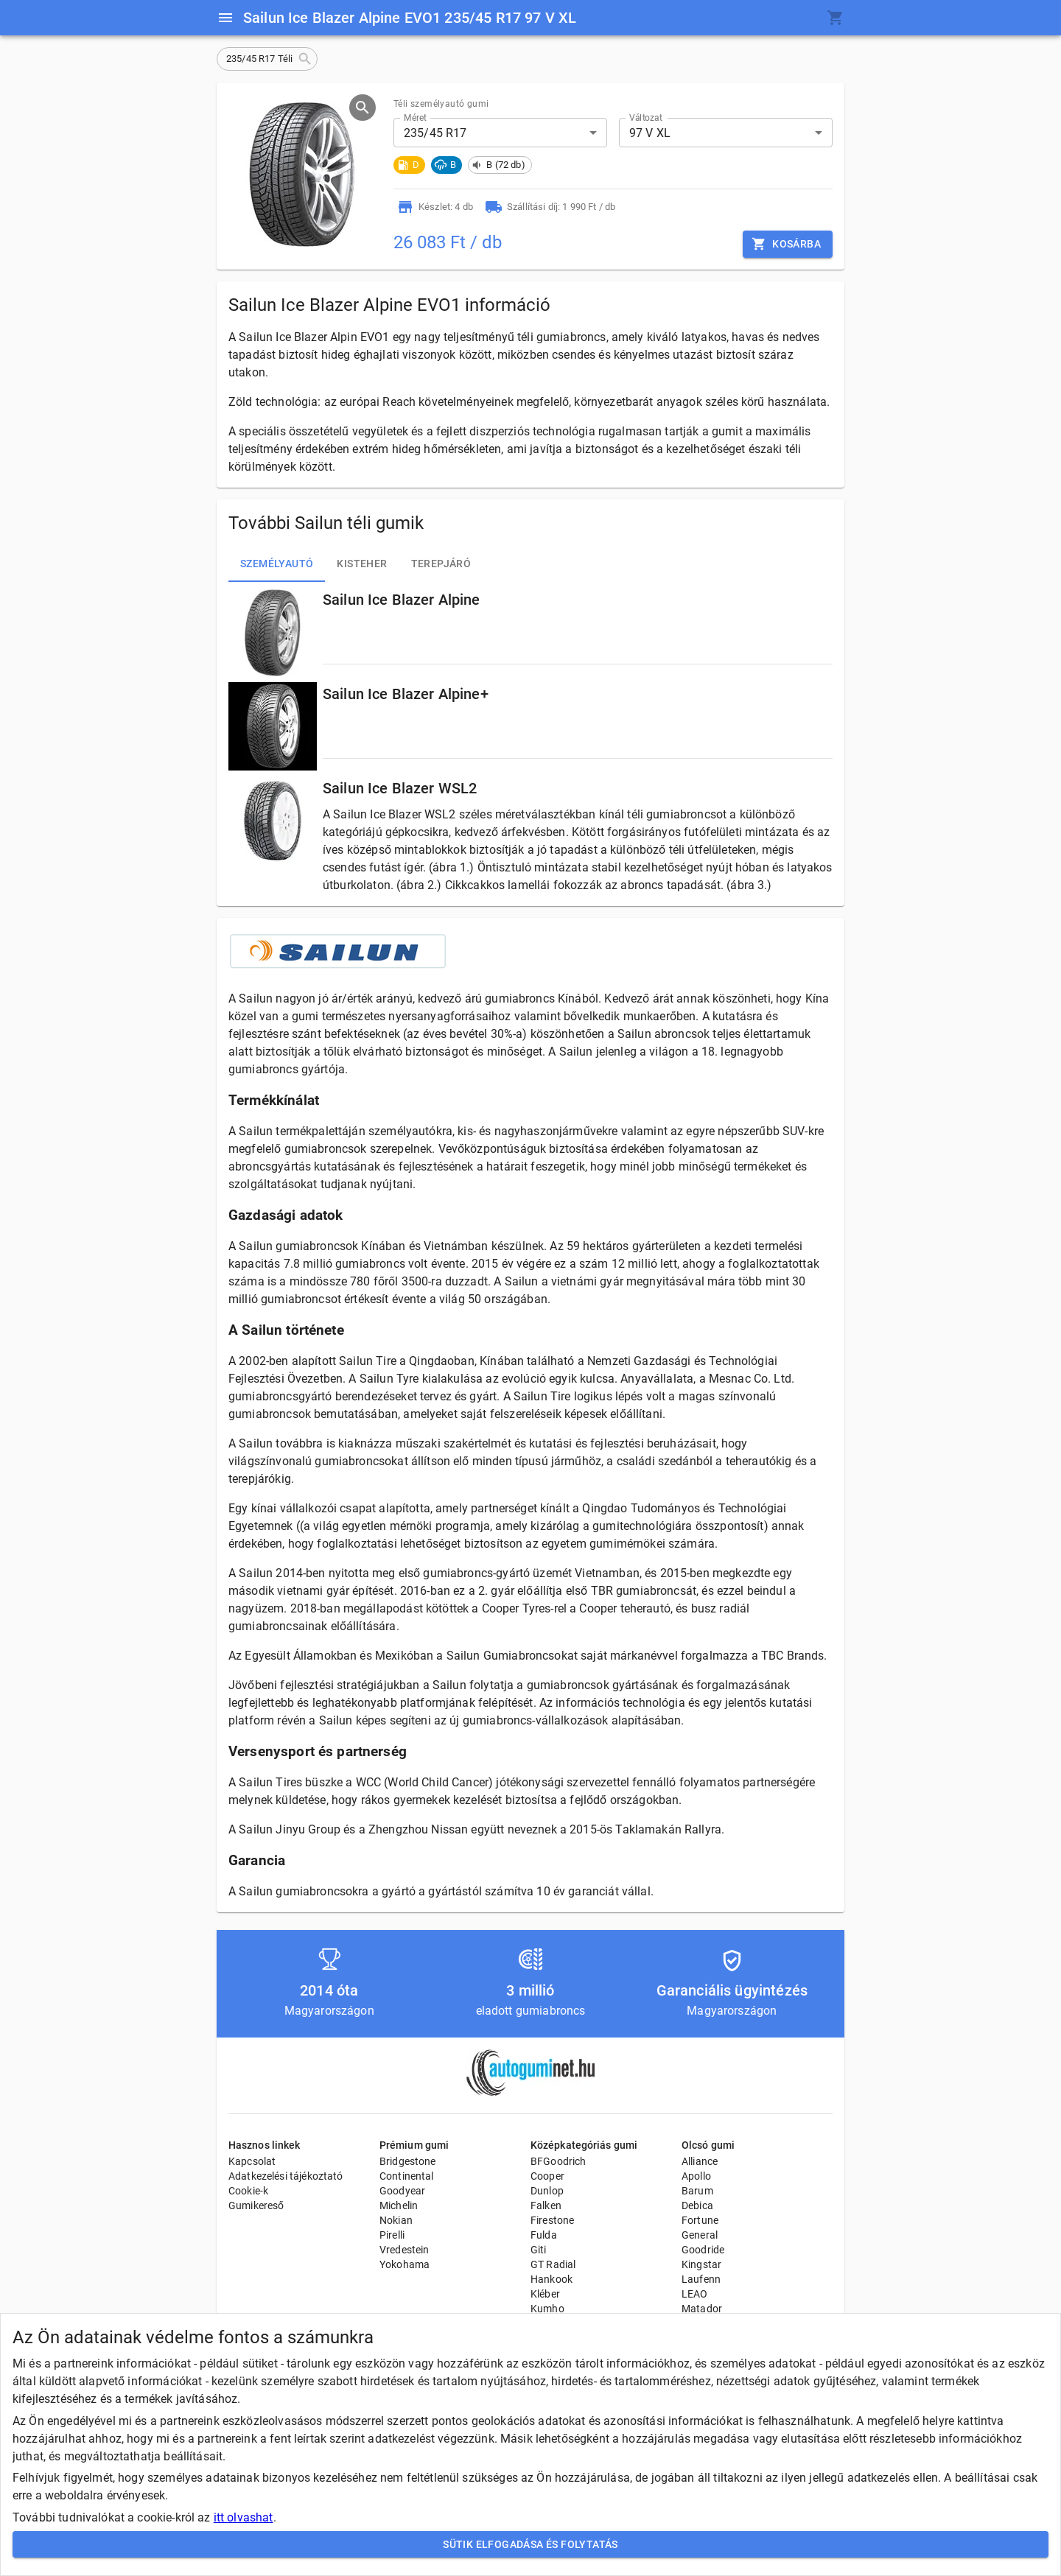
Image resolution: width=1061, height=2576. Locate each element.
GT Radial (552, 2264)
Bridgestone (407, 2161)
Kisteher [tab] (362, 564)
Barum (697, 2191)
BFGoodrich (558, 2161)
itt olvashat (243, 2517)
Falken (545, 2205)
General (700, 2235)
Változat (645, 118)
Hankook (551, 2279)
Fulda (543, 2235)
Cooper (547, 2176)
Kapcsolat (252, 2161)
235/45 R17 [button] (435, 133)
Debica (697, 2205)
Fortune (700, 2220)
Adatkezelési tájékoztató (285, 2176)
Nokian (396, 2220)
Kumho (547, 2308)
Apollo (696, 2176)
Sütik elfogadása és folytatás (530, 2544)
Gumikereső (256, 2205)
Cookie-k (248, 2191)
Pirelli (392, 2235)
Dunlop (547, 2191)
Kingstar (701, 2264)
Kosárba (788, 244)
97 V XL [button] (649, 133)
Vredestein (404, 2250)
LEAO (695, 2294)
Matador (702, 2308)
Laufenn (701, 2279)
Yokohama (404, 2264)
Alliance (700, 2161)
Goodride (703, 2250)
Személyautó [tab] (276, 564)
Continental (406, 2176)
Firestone (552, 2220)
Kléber (545, 2294)
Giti (538, 2250)
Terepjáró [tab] (441, 564)
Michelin (398, 2205)
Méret (415, 118)
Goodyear (402, 2191)
